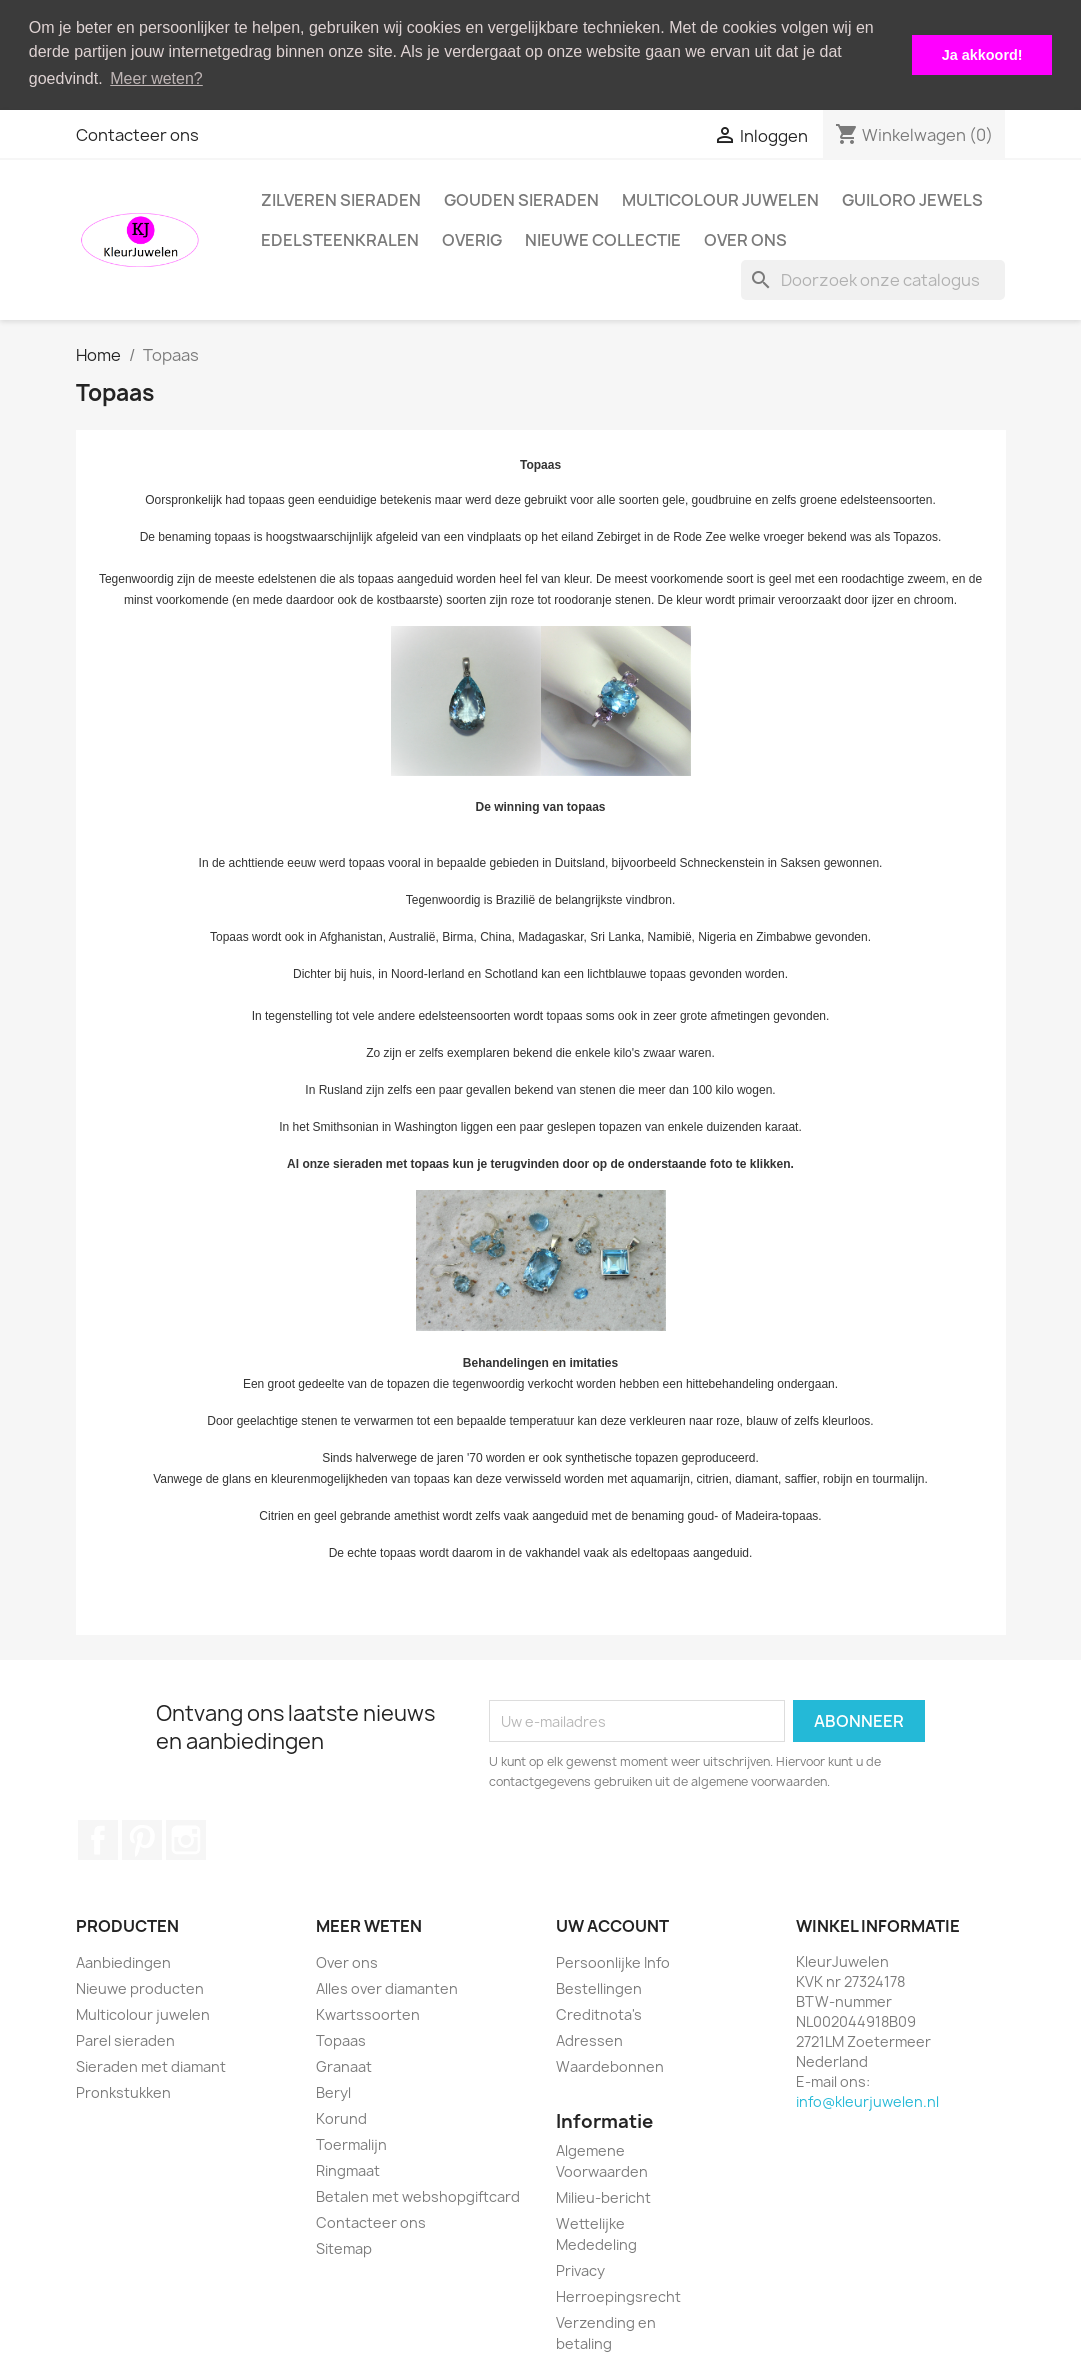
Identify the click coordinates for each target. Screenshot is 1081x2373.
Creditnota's (599, 2013)
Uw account (612, 1925)
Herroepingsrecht (618, 2294)
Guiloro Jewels (912, 199)
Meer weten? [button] (156, 78)
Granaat (344, 2065)
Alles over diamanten (387, 1987)
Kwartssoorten (368, 2013)
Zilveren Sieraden (341, 199)
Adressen (589, 2039)
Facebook (98, 1839)
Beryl (333, 2091)
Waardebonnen (610, 2065)
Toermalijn (351, 2143)
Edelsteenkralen (340, 239)
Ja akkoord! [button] (982, 55)
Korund (341, 2117)
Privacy (580, 2268)
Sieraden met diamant (151, 2065)
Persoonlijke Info (613, 1961)
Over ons (745, 239)
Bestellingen (599, 1987)
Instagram (186, 1839)
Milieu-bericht (603, 2195)
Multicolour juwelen (720, 199)
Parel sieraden (125, 2039)
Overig (472, 239)
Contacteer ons (137, 134)
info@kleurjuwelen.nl (867, 2100)
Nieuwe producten (140, 1987)
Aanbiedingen (123, 1961)
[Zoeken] (873, 279)
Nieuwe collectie (603, 239)
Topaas (341, 2039)
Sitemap (344, 2247)
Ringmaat (348, 2169)
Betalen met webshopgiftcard (418, 2195)
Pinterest (142, 1839)
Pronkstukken (123, 2091)
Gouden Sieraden (521, 199)
